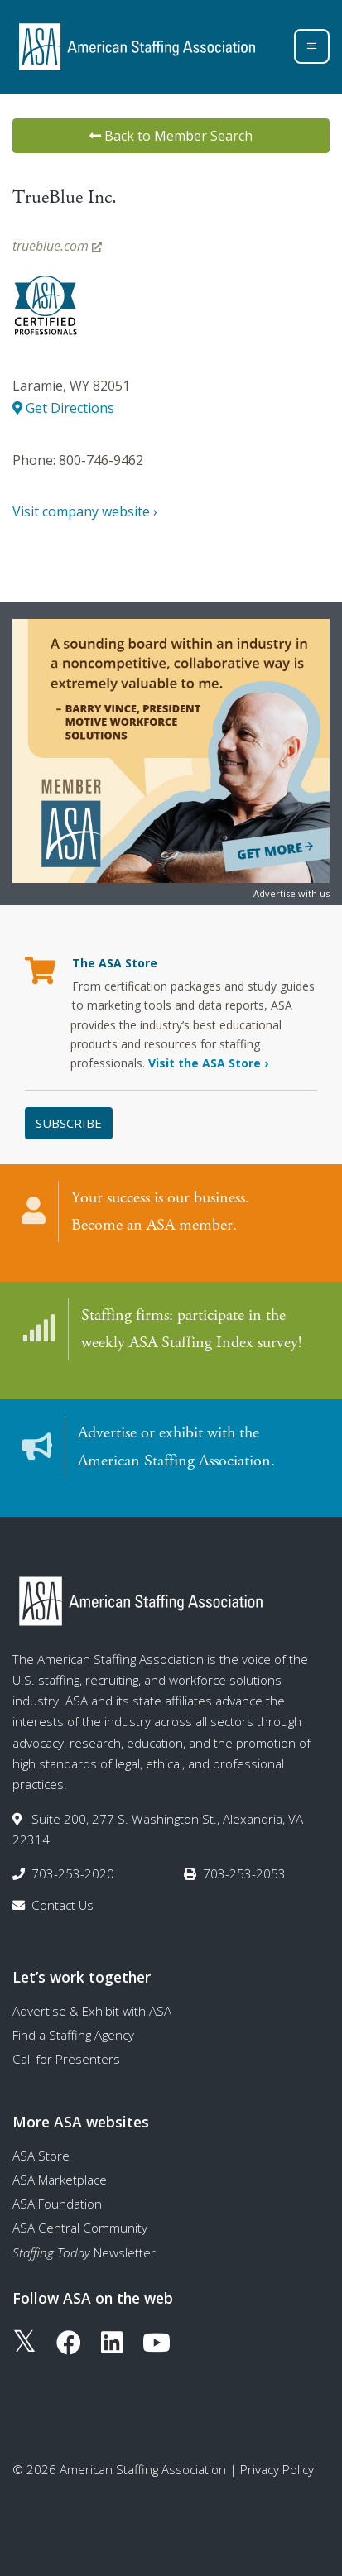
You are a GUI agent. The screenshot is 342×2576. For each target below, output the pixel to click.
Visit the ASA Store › (208, 1063)
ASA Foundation (57, 2203)
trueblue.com (57, 246)
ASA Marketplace (59, 2179)
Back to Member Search (171, 136)
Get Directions (63, 408)
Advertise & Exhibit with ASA (91, 2011)
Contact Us (62, 1905)
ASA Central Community (79, 2227)
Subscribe (69, 1123)
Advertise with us (291, 893)
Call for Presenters (66, 2059)
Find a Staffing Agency (73, 2035)
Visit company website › (84, 511)
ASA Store (41, 2155)
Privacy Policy (277, 2469)
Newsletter (84, 2252)
